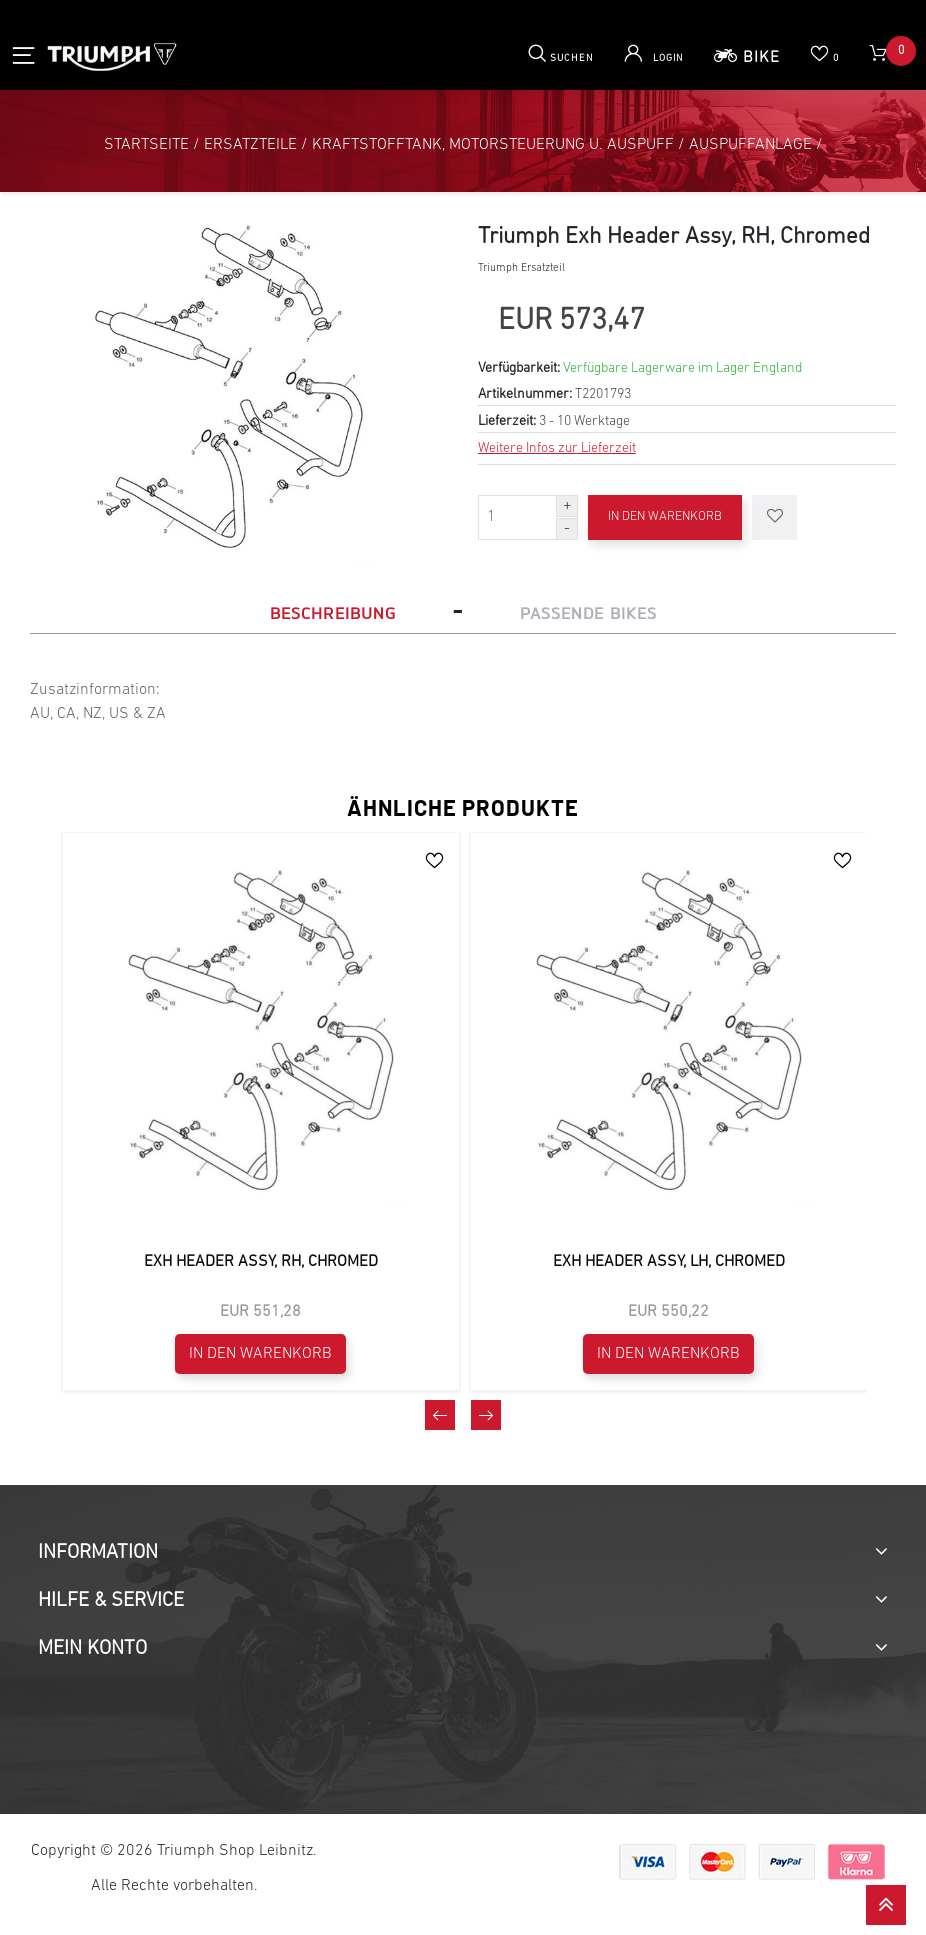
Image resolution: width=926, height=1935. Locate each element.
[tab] (463, 1553)
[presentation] (440, 1415)
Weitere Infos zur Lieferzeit (557, 448)
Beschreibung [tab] (333, 613)
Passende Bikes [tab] (588, 613)
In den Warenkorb (665, 516)
